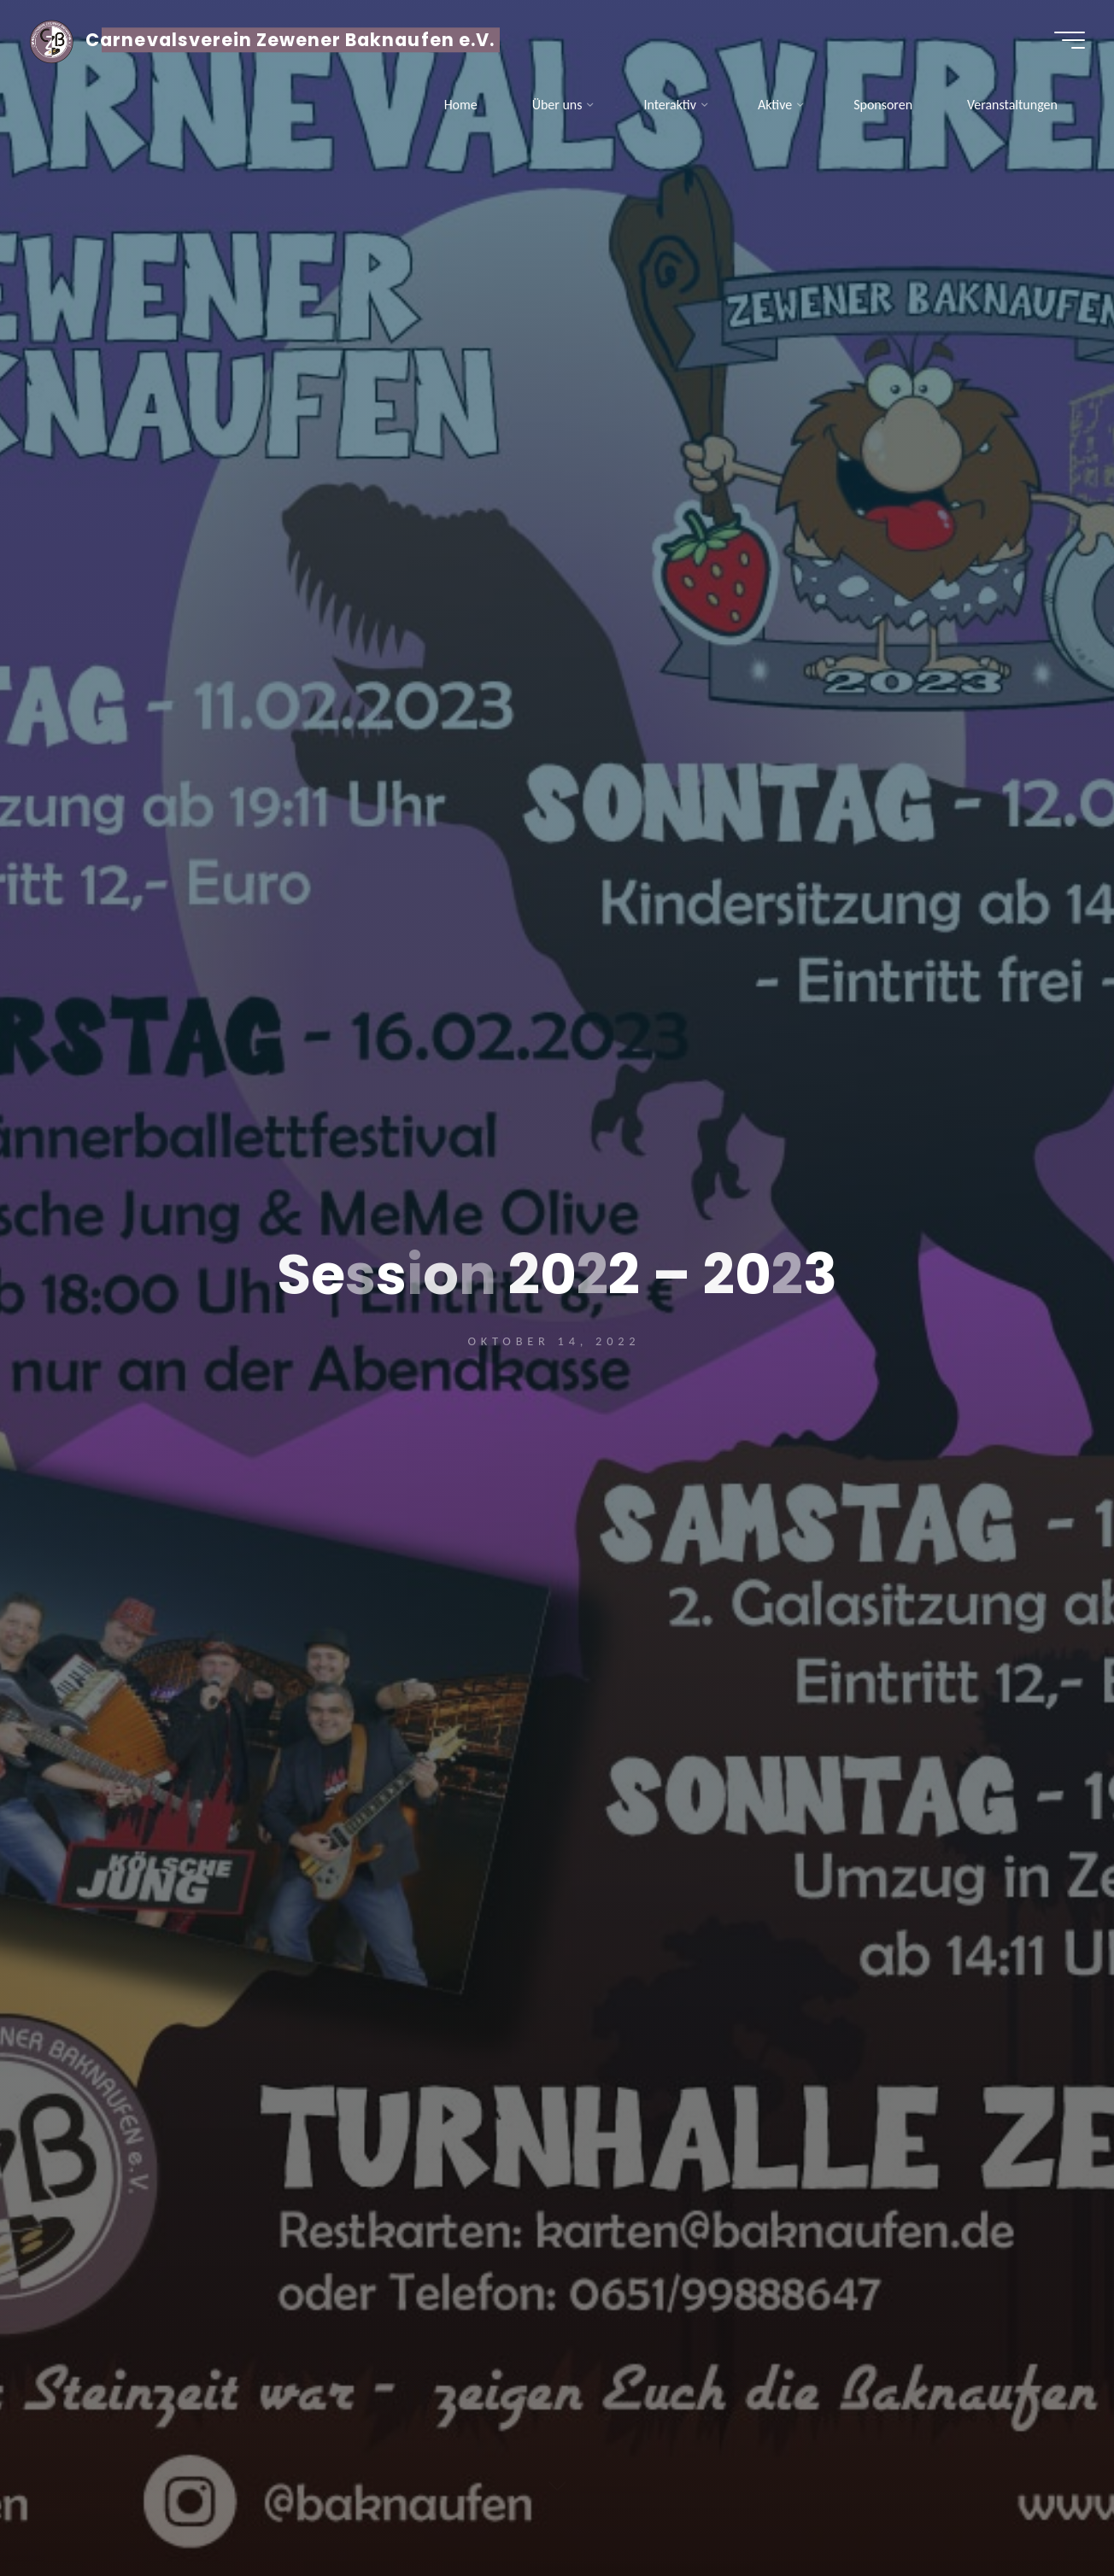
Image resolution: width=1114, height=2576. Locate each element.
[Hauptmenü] (1064, 41)
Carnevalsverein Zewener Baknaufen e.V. (295, 40)
